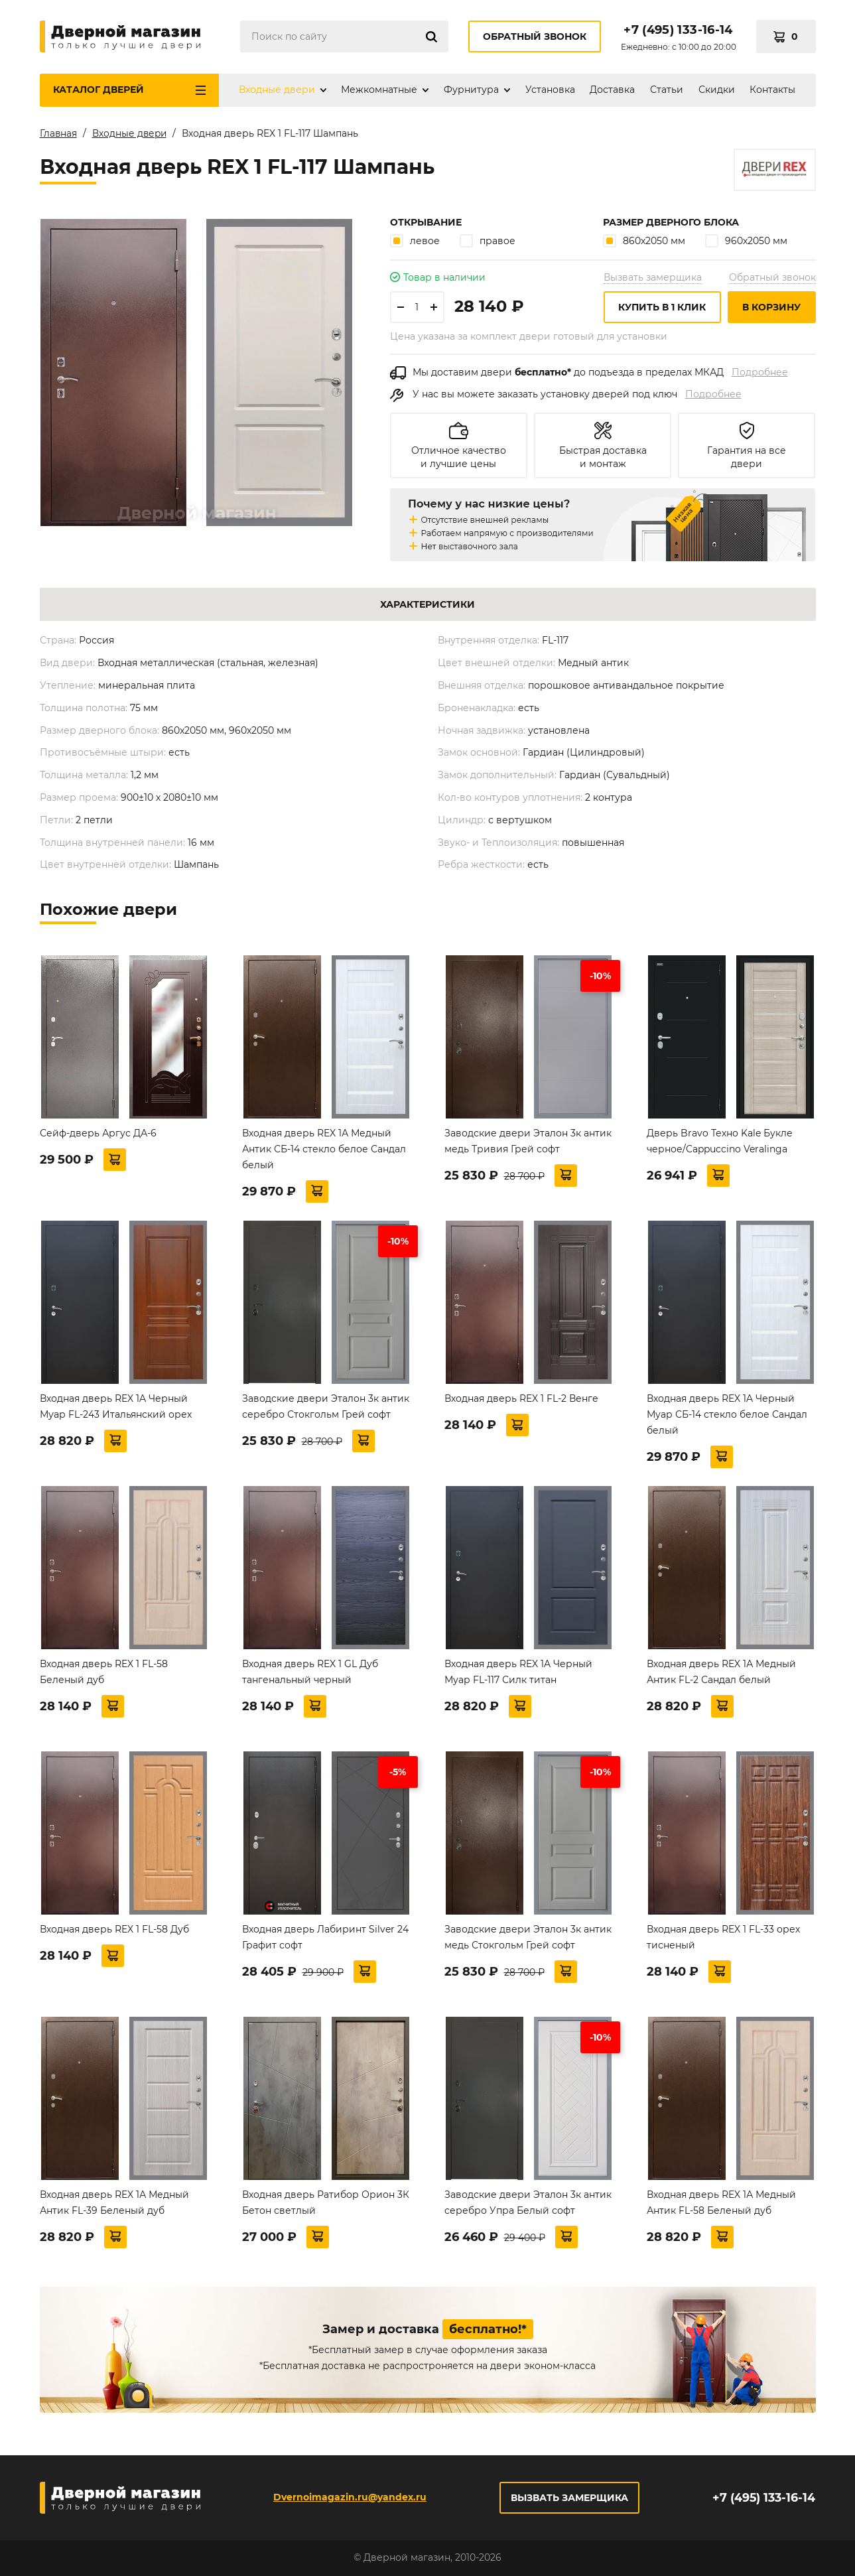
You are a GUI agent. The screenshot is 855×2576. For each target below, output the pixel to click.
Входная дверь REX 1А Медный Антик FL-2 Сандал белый (721, 1674)
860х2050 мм (644, 243)
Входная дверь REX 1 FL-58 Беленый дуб (104, 1674)
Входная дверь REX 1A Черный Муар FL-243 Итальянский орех (116, 1409)
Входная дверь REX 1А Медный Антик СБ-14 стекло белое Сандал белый (324, 1152)
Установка (550, 90)
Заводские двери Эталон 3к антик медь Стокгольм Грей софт (528, 1940)
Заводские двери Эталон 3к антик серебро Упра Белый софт (528, 2205)
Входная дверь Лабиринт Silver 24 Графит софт (325, 1940)
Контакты (772, 90)
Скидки (716, 90)
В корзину (771, 310)
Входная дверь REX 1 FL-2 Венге (521, 1401)
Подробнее (760, 375)
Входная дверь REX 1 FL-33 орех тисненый (723, 1940)
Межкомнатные (379, 90)
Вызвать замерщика (653, 280)
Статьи (666, 90)
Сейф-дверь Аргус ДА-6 (98, 1136)
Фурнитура (471, 90)
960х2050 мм (746, 243)
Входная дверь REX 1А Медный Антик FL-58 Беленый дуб (721, 2205)
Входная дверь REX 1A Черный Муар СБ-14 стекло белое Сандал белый (727, 1417)
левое (415, 243)
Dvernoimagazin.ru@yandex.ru (349, 2497)
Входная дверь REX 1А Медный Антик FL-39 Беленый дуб (114, 2205)
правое (487, 243)
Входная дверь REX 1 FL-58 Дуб (114, 1932)
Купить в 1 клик (662, 310)
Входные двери (277, 90)
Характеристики (427, 607)
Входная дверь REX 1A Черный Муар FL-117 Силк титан (518, 1674)
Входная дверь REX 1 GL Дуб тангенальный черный (310, 1674)
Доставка (612, 90)
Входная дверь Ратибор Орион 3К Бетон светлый (325, 2205)
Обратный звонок (534, 36)
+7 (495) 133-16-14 (678, 30)
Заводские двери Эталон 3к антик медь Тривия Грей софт (528, 1144)
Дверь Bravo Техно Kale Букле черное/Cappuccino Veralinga (720, 1144)
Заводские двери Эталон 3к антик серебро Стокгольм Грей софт (325, 1409)
